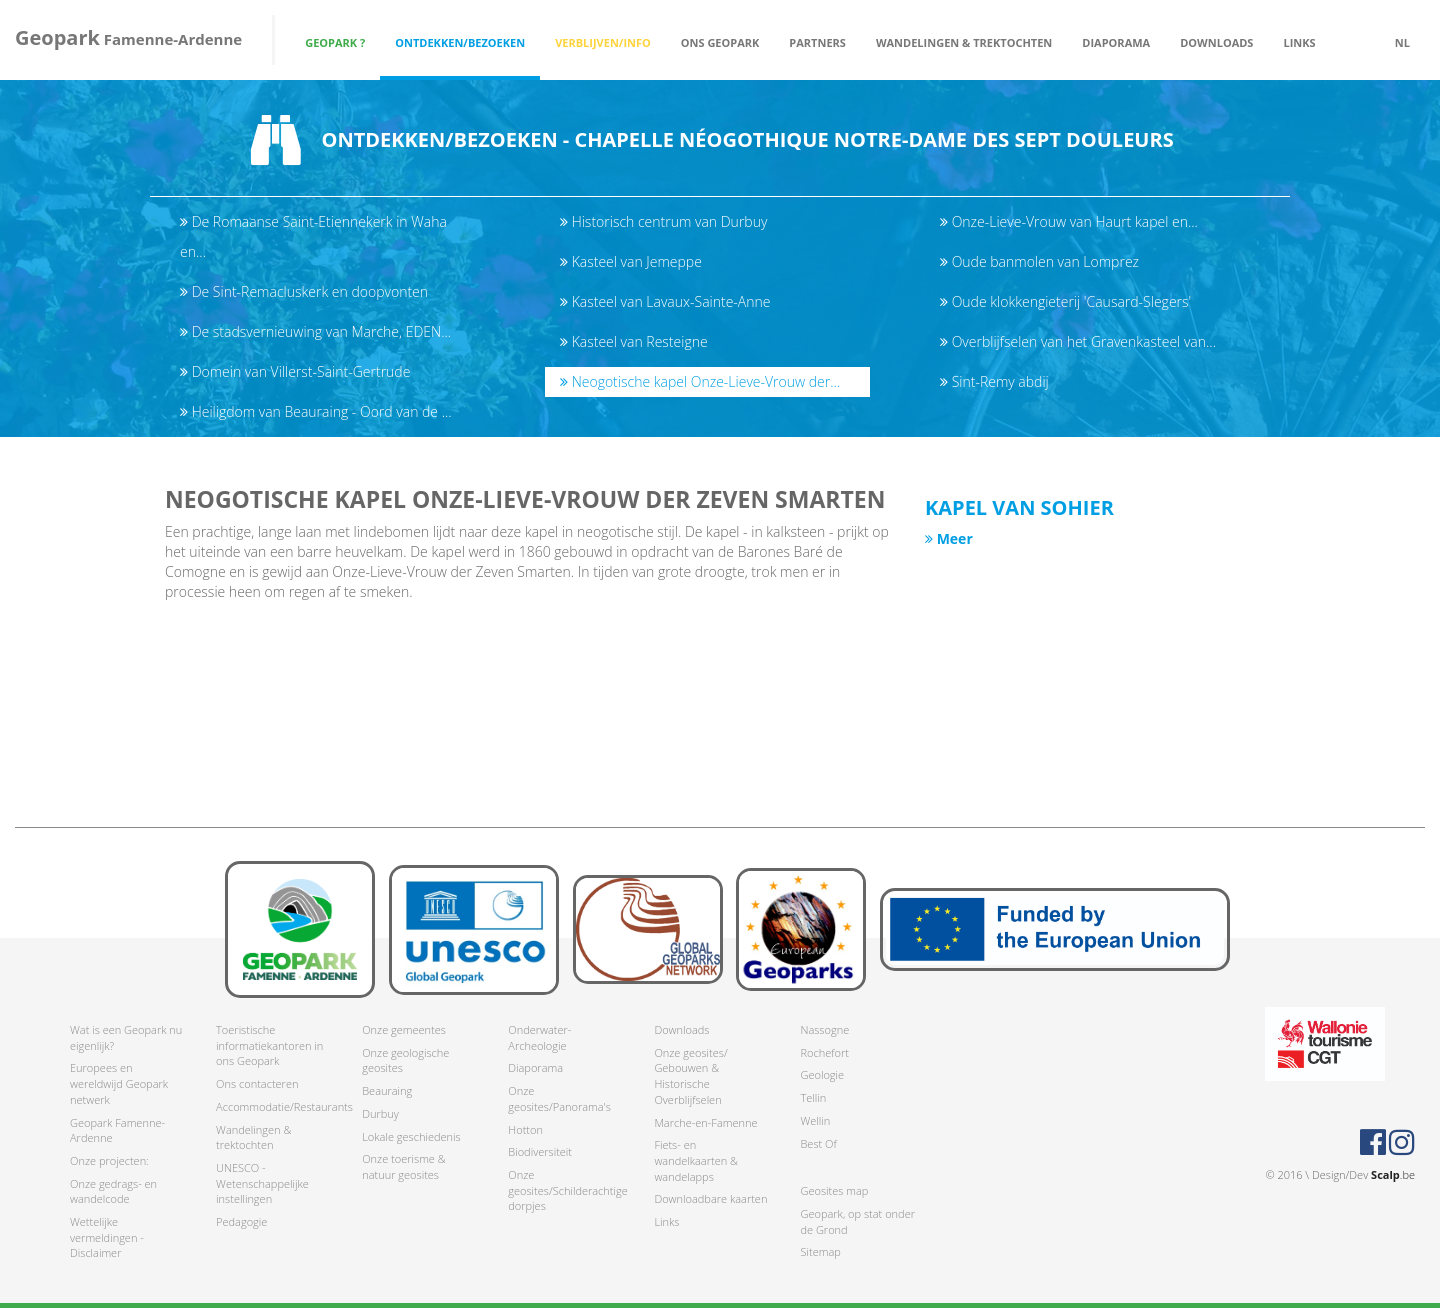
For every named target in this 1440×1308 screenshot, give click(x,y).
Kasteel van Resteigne (634, 341)
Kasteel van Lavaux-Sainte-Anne (665, 301)
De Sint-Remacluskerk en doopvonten (304, 291)
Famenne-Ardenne (128, 37)
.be (1393, 1174)
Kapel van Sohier (1019, 507)
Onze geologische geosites (405, 1060)
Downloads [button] (1216, 42)
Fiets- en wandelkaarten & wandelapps (696, 1160)
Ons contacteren (257, 1083)
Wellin (815, 1120)
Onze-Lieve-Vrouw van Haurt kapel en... (1069, 221)
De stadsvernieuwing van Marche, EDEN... (315, 331)
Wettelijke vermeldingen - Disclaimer (107, 1237)
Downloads (681, 1029)
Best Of (818, 1143)
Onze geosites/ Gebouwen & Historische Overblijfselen (690, 1076)
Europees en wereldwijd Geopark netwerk (119, 1083)
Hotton (525, 1129)
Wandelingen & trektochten (253, 1137)
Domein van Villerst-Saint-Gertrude (295, 371)
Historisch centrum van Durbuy (663, 221)
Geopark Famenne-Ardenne (117, 1130)
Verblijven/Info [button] (603, 42)
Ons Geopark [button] (720, 42)
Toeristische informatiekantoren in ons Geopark (269, 1045)
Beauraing (387, 1090)
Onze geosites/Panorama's (559, 1098)
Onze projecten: (109, 1160)
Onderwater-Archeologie (539, 1037)
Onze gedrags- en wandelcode (113, 1191)
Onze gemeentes (404, 1029)
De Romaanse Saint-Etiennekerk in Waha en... (313, 236)
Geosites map (834, 1190)
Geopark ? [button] (335, 42)
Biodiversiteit (540, 1151)
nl (1402, 42)
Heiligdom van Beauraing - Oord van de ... (316, 411)
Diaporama (1116, 42)
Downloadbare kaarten (710, 1198)
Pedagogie (241, 1221)
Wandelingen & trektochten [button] (964, 42)
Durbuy (380, 1113)
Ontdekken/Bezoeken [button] (460, 42)
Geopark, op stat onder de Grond (857, 1221)
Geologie (822, 1074)
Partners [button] (817, 42)
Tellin (813, 1097)
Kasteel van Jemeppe (631, 261)
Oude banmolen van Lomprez (1039, 261)
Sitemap (820, 1251)
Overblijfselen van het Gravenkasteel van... (1078, 341)
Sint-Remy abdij (994, 381)
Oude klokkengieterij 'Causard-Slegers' (1065, 301)
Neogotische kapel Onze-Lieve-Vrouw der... (700, 381)
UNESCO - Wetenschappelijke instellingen (262, 1183)
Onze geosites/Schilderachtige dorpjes (566, 1190)
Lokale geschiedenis (411, 1136)
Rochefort (824, 1052)
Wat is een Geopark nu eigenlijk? (126, 1037)
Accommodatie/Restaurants (274, 1106)
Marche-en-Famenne (705, 1122)
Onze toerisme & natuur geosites (403, 1166)
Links (1299, 42)
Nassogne (824, 1029)
